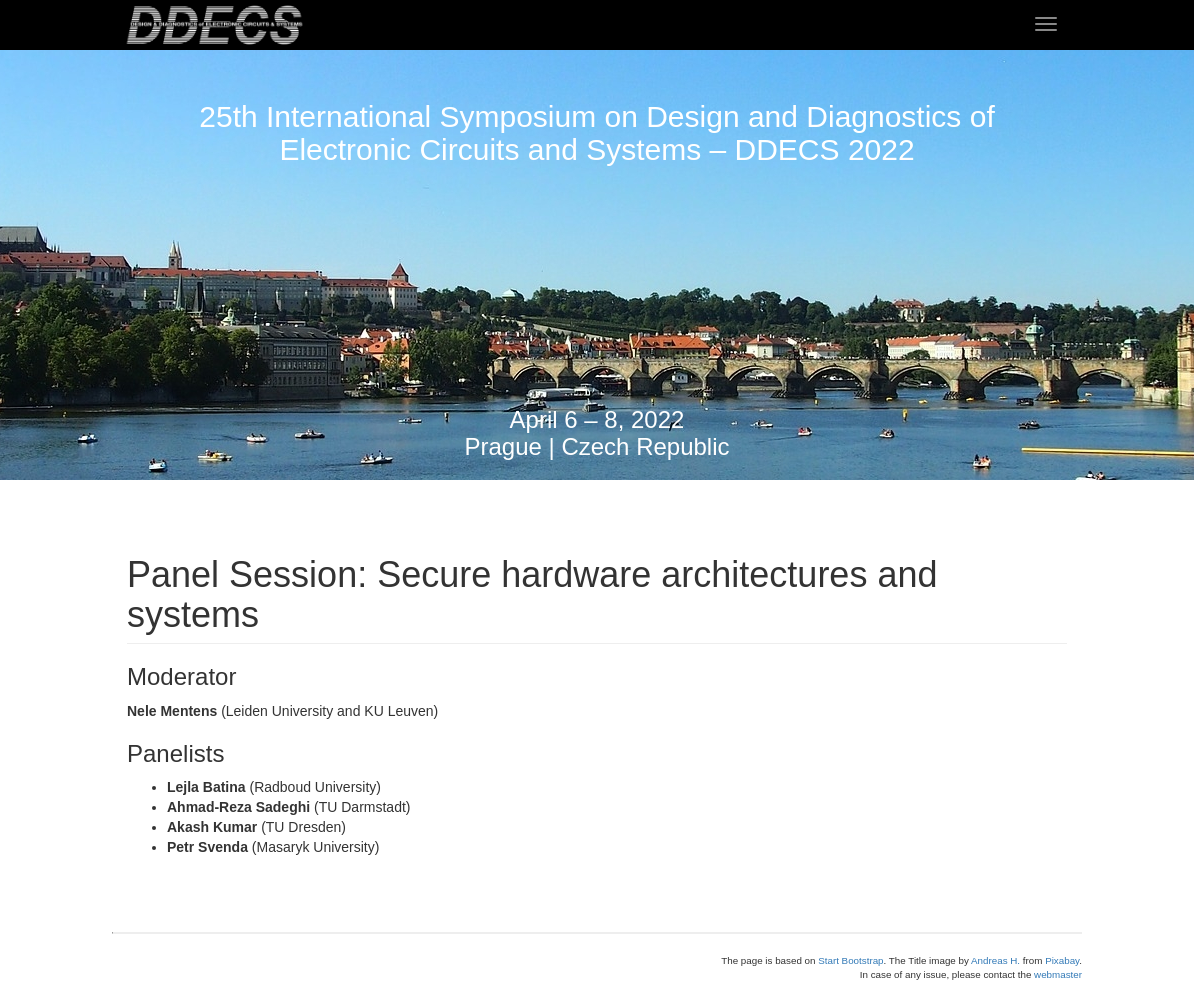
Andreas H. (995, 960)
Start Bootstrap (850, 960)
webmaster (1058, 974)
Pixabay (1062, 960)
